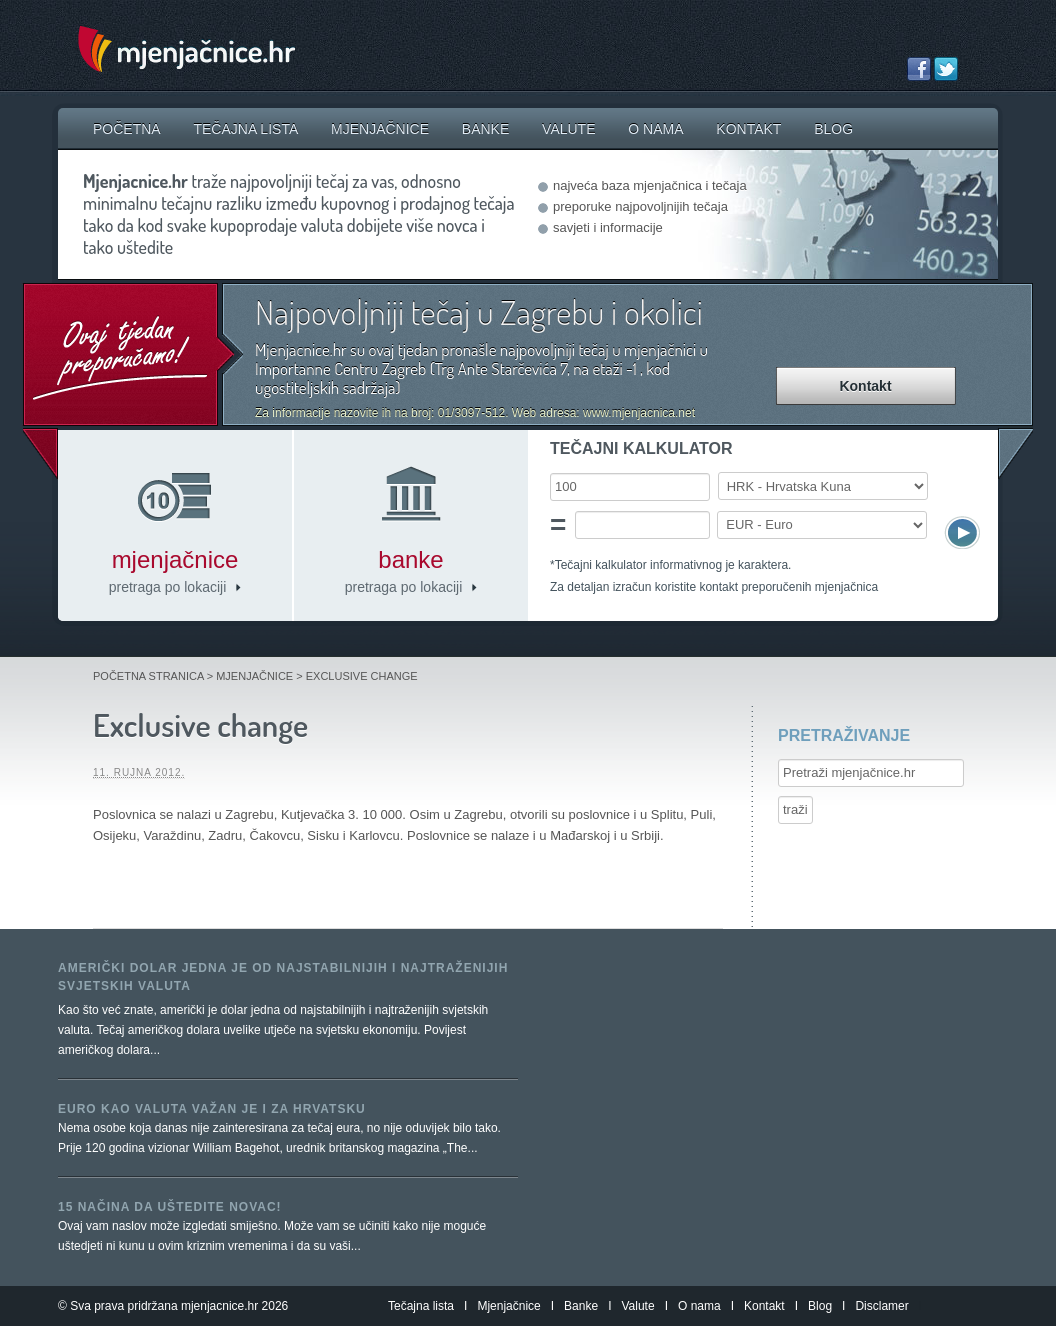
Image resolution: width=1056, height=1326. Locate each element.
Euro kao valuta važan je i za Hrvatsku (212, 1109)
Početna (127, 129)
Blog (833, 129)
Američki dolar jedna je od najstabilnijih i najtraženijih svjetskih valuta (283, 977)
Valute (568, 129)
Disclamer (881, 1306)
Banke (485, 129)
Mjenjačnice (380, 129)
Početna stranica (148, 676)
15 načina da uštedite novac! (170, 1207)
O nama (655, 129)
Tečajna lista (245, 129)
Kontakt (748, 129)
